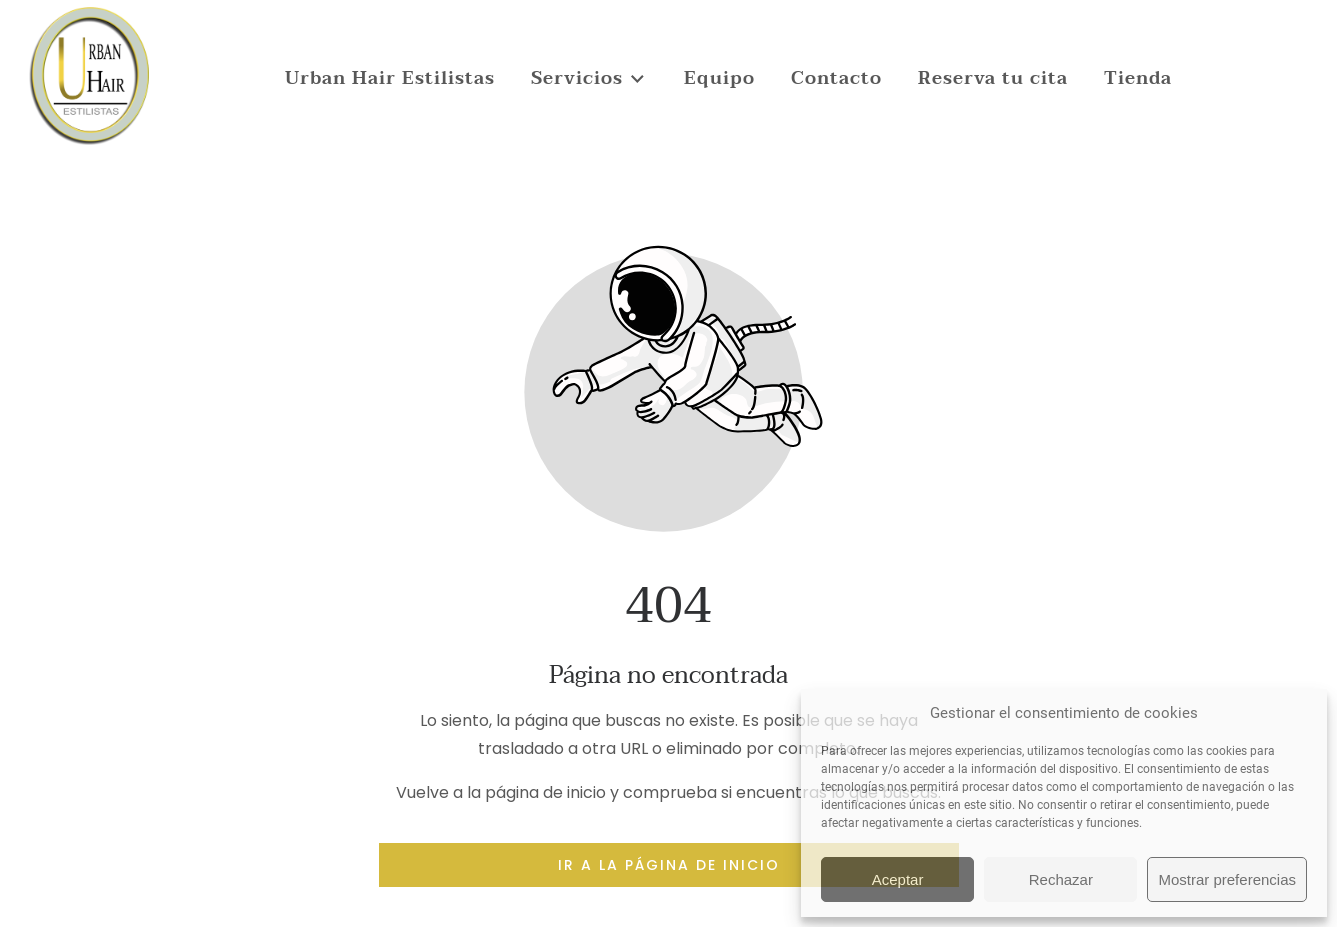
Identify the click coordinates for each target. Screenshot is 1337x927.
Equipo (719, 78)
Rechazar (1061, 879)
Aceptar (898, 879)
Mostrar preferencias (1227, 879)
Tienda (1138, 78)
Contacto (836, 78)
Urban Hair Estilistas (390, 78)
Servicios (589, 78)
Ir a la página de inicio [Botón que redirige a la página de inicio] (669, 865)
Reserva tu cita (993, 78)
